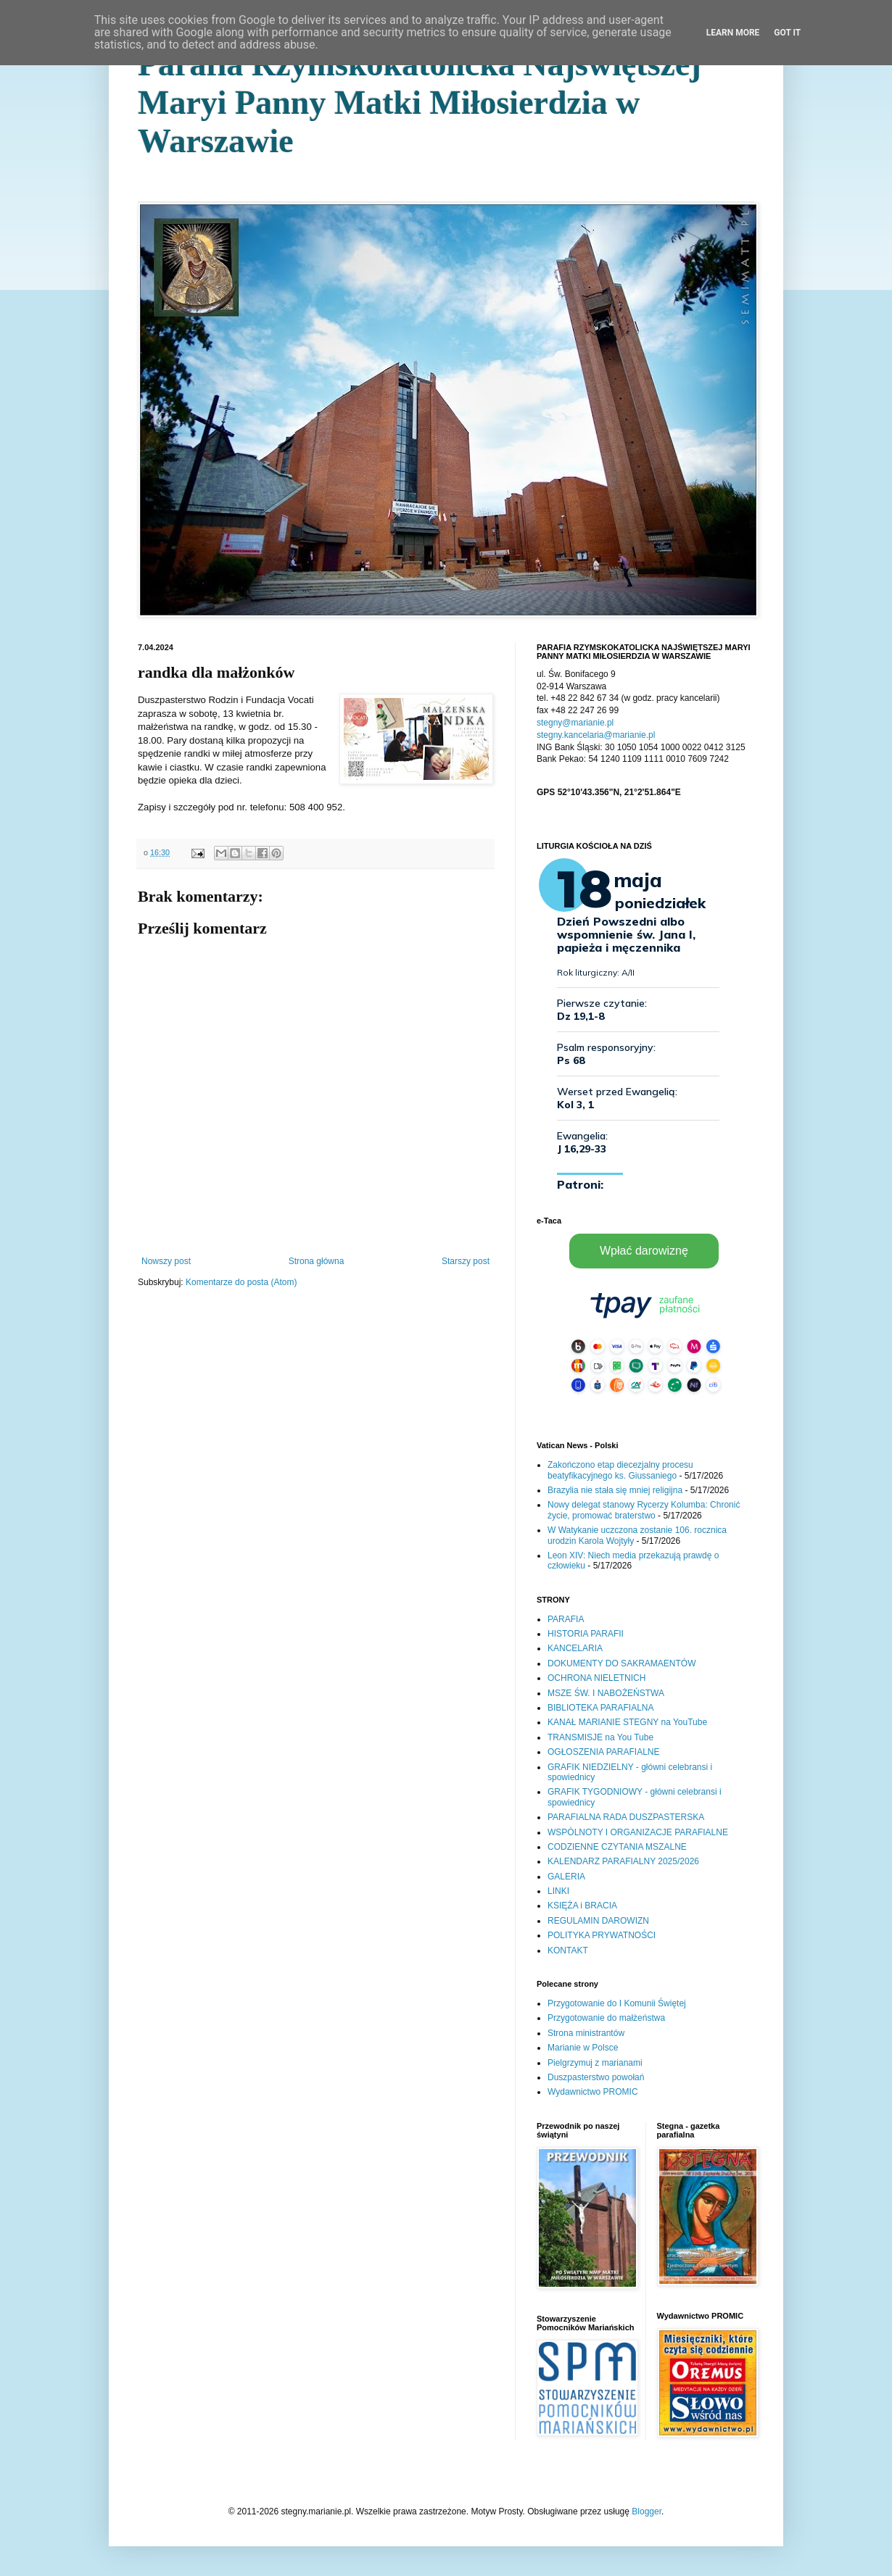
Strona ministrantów (586, 2033)
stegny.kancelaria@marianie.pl (596, 735)
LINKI (558, 1891)
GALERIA (566, 1876)
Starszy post (466, 1261)
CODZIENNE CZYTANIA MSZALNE (617, 1847)
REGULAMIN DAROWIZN (598, 1921)
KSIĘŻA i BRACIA (582, 1905)
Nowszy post (166, 1261)
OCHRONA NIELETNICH (596, 1678)
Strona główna (316, 1261)
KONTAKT (568, 1950)
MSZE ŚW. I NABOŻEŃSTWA (606, 1693)
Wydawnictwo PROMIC (593, 2092)
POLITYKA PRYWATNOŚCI (602, 1935)
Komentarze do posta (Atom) (241, 1282)
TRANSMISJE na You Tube (600, 1737)
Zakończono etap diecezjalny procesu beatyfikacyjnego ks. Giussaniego (620, 1470)
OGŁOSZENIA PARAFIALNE (604, 1752)
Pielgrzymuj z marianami (595, 2063)
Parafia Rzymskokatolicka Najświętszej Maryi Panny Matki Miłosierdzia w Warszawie (419, 102)
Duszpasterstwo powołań (596, 2077)
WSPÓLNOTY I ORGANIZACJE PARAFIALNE (638, 1832)
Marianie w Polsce (583, 2048)
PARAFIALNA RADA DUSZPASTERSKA (626, 1817)
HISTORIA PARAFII (586, 1634)
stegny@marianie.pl (575, 723)
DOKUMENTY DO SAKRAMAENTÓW (621, 1663)
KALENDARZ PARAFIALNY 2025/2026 (623, 1861)
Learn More (733, 33)
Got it (787, 33)
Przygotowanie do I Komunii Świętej (617, 2003)
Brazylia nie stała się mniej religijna (615, 1490)
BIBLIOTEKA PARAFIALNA (601, 1708)
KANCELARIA (575, 1648)
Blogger (646, 2511)
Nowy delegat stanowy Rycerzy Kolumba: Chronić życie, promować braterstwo (644, 1510)
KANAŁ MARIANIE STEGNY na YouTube (627, 1722)
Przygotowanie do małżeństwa (606, 2018)
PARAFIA (566, 1619)
